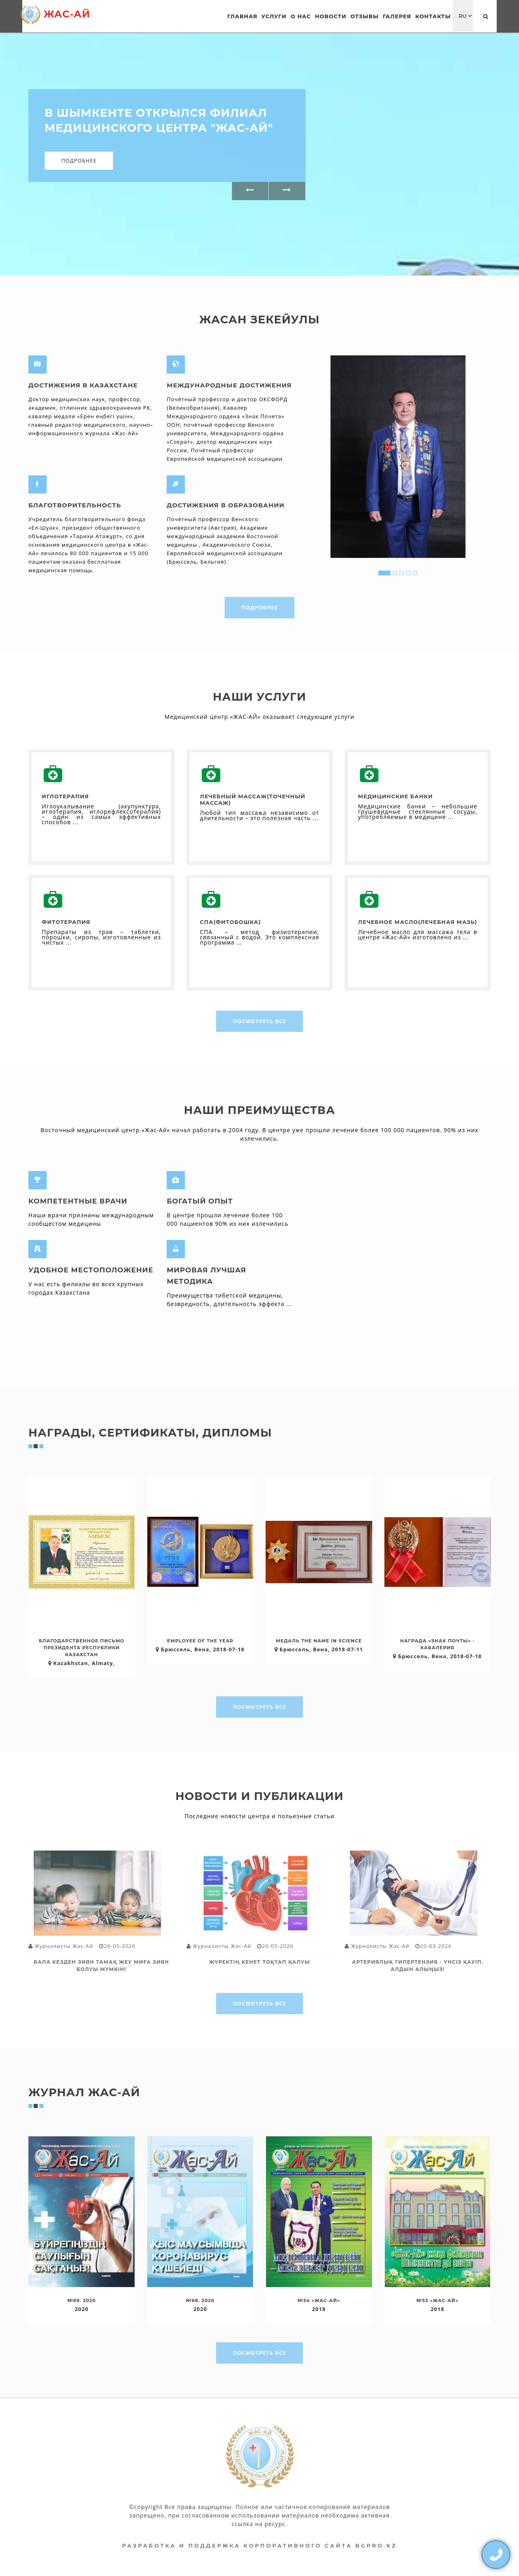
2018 (319, 2309)
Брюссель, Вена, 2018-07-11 (319, 1649)
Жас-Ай (55, 14)
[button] (250, 191)
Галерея (397, 16)
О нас (301, 16)
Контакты (433, 16)
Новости (330, 16)
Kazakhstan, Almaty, (81, 1663)
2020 (81, 2309)
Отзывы (364, 16)
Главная (242, 16)
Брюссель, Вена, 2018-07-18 (200, 1649)
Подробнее (79, 160)
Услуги (274, 16)
